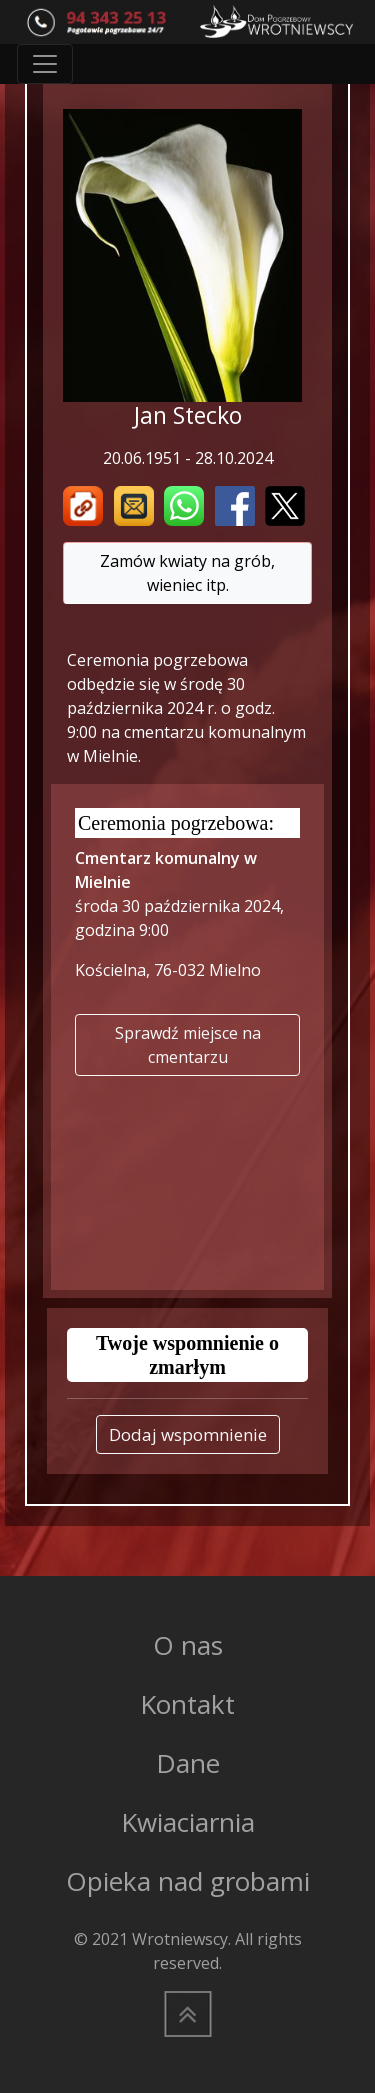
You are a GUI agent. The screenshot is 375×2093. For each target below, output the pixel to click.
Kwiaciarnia (188, 1822)
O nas (188, 1645)
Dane (188, 1763)
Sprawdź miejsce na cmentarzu (188, 1045)
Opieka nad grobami (188, 1881)
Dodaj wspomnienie (188, 1434)
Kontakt (187, 1704)
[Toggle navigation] (45, 64)
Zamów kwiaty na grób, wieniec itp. (187, 573)
